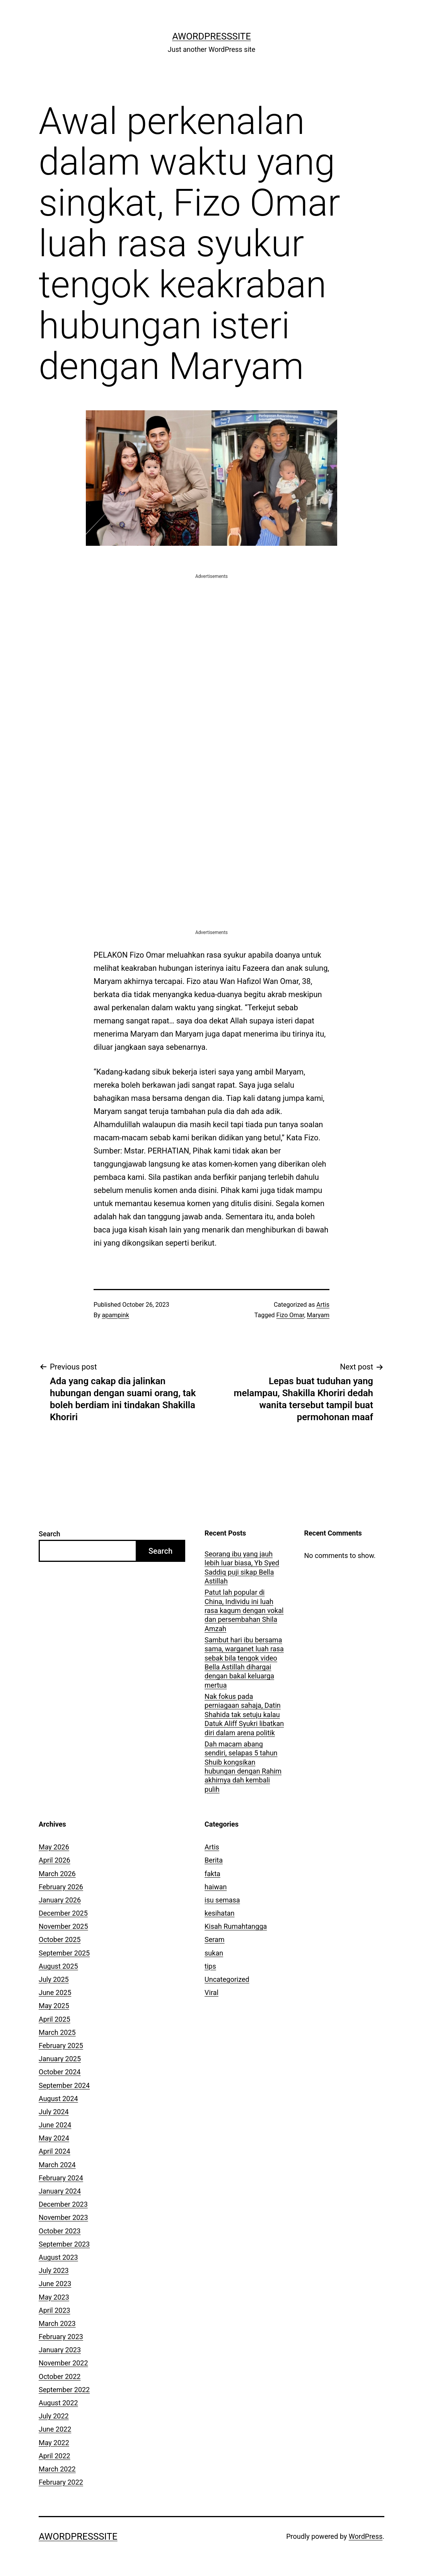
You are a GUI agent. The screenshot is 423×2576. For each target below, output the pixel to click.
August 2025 (58, 1966)
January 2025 (60, 2059)
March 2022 (57, 2469)
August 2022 (58, 2403)
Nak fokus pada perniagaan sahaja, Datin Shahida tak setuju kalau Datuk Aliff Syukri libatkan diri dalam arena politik (244, 1714)
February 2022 (61, 2482)
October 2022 (59, 2376)
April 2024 (54, 2151)
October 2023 (59, 2231)
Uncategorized (227, 1979)
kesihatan (219, 1913)
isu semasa (222, 1900)
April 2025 (54, 2019)
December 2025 (63, 1913)
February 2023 (61, 2337)
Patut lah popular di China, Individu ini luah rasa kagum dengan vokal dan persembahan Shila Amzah (244, 1610)
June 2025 (55, 1992)
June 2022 (55, 2429)
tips (210, 1966)
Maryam (318, 1315)
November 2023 (63, 2217)
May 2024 (54, 2138)
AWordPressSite (211, 36)
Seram (215, 1939)
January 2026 (60, 1900)
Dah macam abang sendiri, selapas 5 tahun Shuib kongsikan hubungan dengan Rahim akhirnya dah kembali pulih (243, 1766)
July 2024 (54, 2112)
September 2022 (64, 2390)
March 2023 (57, 2323)
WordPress (365, 2536)
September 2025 (64, 1953)
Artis (322, 1304)
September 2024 (64, 2085)
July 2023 (54, 2270)
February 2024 (61, 2178)
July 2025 (54, 1979)
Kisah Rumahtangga (236, 1926)
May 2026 (54, 1847)
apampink (115, 1315)
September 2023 (64, 2244)
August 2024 (58, 2098)
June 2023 (55, 2283)
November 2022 (63, 2363)
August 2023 (58, 2257)
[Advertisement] (211, 634)
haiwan (216, 1887)
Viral (211, 1992)
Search (49, 1534)
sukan (214, 1953)
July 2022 (54, 2416)
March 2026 (57, 1874)
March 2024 (57, 2165)
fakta (212, 1874)
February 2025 (61, 2045)
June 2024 (55, 2125)
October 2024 (59, 2072)
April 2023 (54, 2310)
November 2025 (63, 1926)
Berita (214, 1860)
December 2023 (63, 2204)
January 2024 (60, 2191)
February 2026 (61, 1887)
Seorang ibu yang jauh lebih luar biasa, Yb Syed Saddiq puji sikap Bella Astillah (242, 1567)
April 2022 (54, 2456)
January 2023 (60, 2350)
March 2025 (57, 2032)
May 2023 (54, 2297)
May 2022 (54, 2443)
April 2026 (54, 1860)
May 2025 (54, 2006)
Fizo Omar (290, 1315)
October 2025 (59, 1939)
